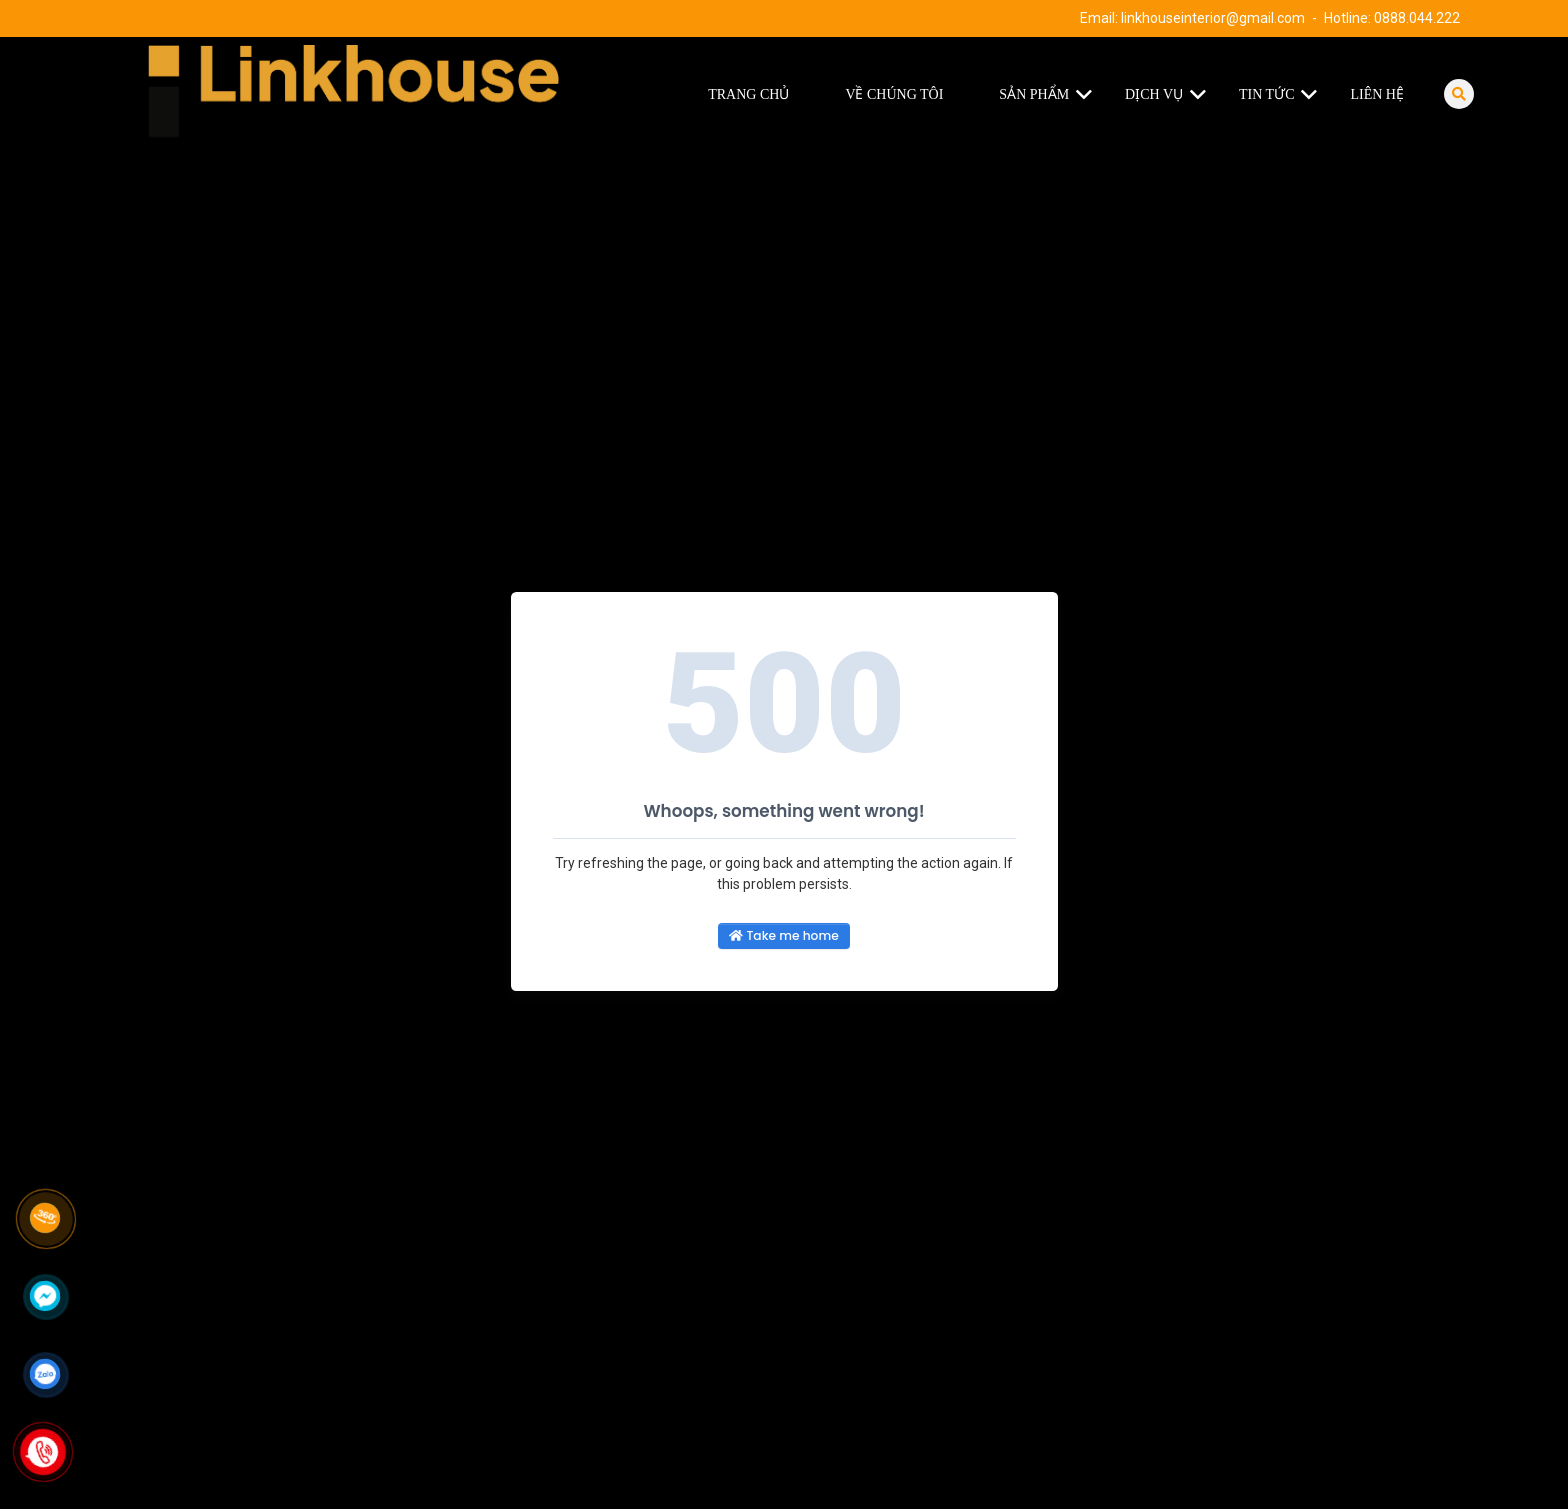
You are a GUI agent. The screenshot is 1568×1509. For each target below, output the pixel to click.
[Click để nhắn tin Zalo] (45, 1374)
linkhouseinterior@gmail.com (1213, 18)
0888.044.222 (1417, 18)
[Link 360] (45, 1218)
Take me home (783, 935)
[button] (1088, 95)
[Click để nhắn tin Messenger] (45, 1296)
